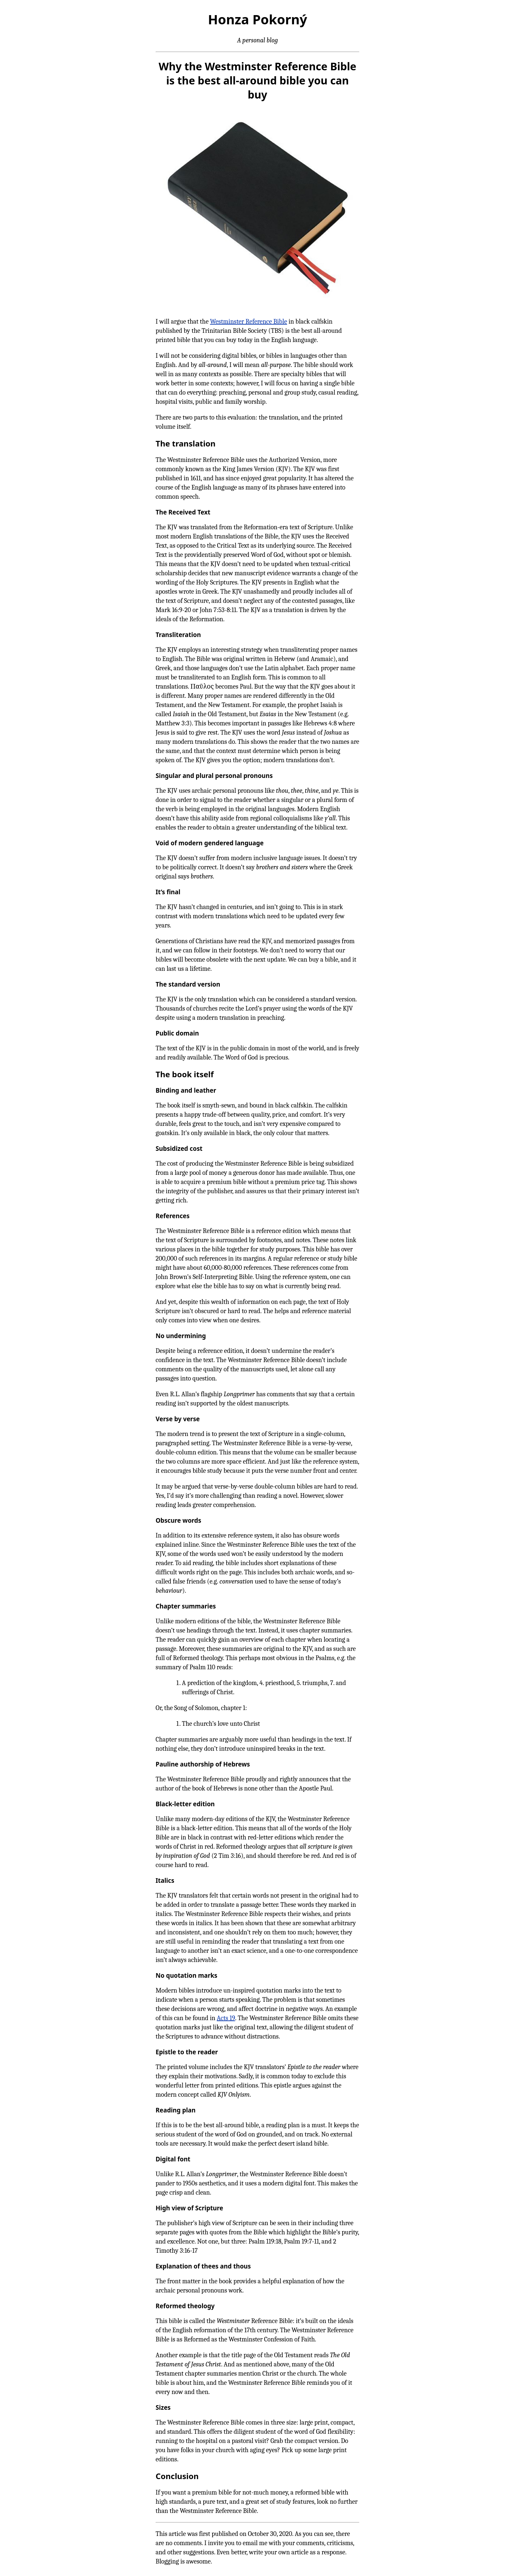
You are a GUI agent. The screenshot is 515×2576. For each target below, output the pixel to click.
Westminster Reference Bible (248, 321)
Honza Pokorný (257, 19)
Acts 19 (226, 2018)
